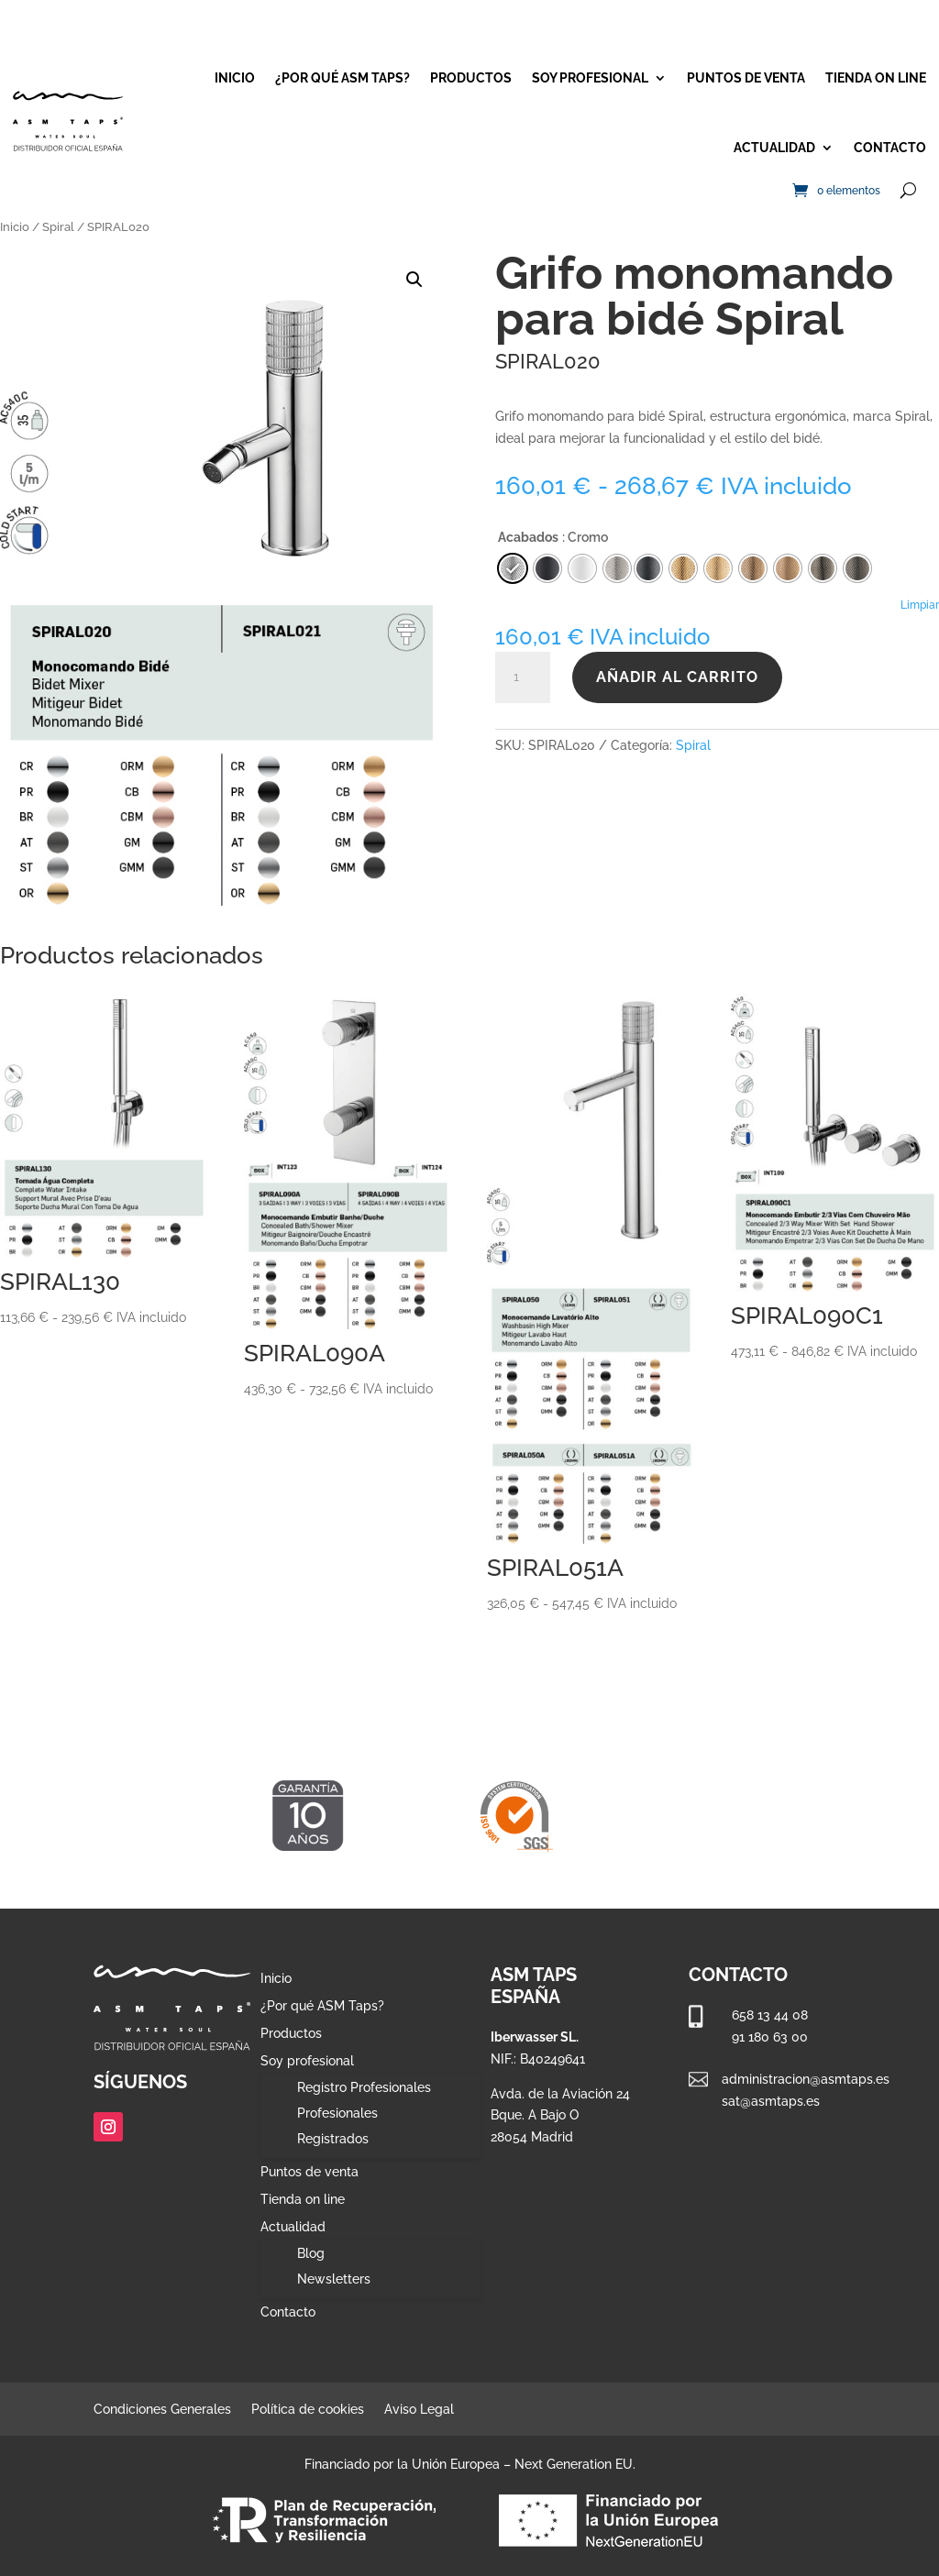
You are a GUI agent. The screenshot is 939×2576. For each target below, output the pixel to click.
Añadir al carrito (677, 677)
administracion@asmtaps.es (805, 2079)
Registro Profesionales (364, 2087)
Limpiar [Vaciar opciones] (919, 605)
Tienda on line (875, 78)
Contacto (890, 147)
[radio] (648, 568)
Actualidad (774, 147)
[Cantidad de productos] (522, 677)
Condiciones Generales (162, 2409)
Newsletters (333, 2279)
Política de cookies (307, 2409)
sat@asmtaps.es (771, 2101)
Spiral (58, 227)
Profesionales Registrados (337, 2126)
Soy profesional (590, 78)
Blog (311, 2253)
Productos (471, 78)
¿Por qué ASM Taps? (342, 78)
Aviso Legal (419, 2409)
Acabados (528, 537)
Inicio (235, 78)
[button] (414, 279)
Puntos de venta (746, 78)
